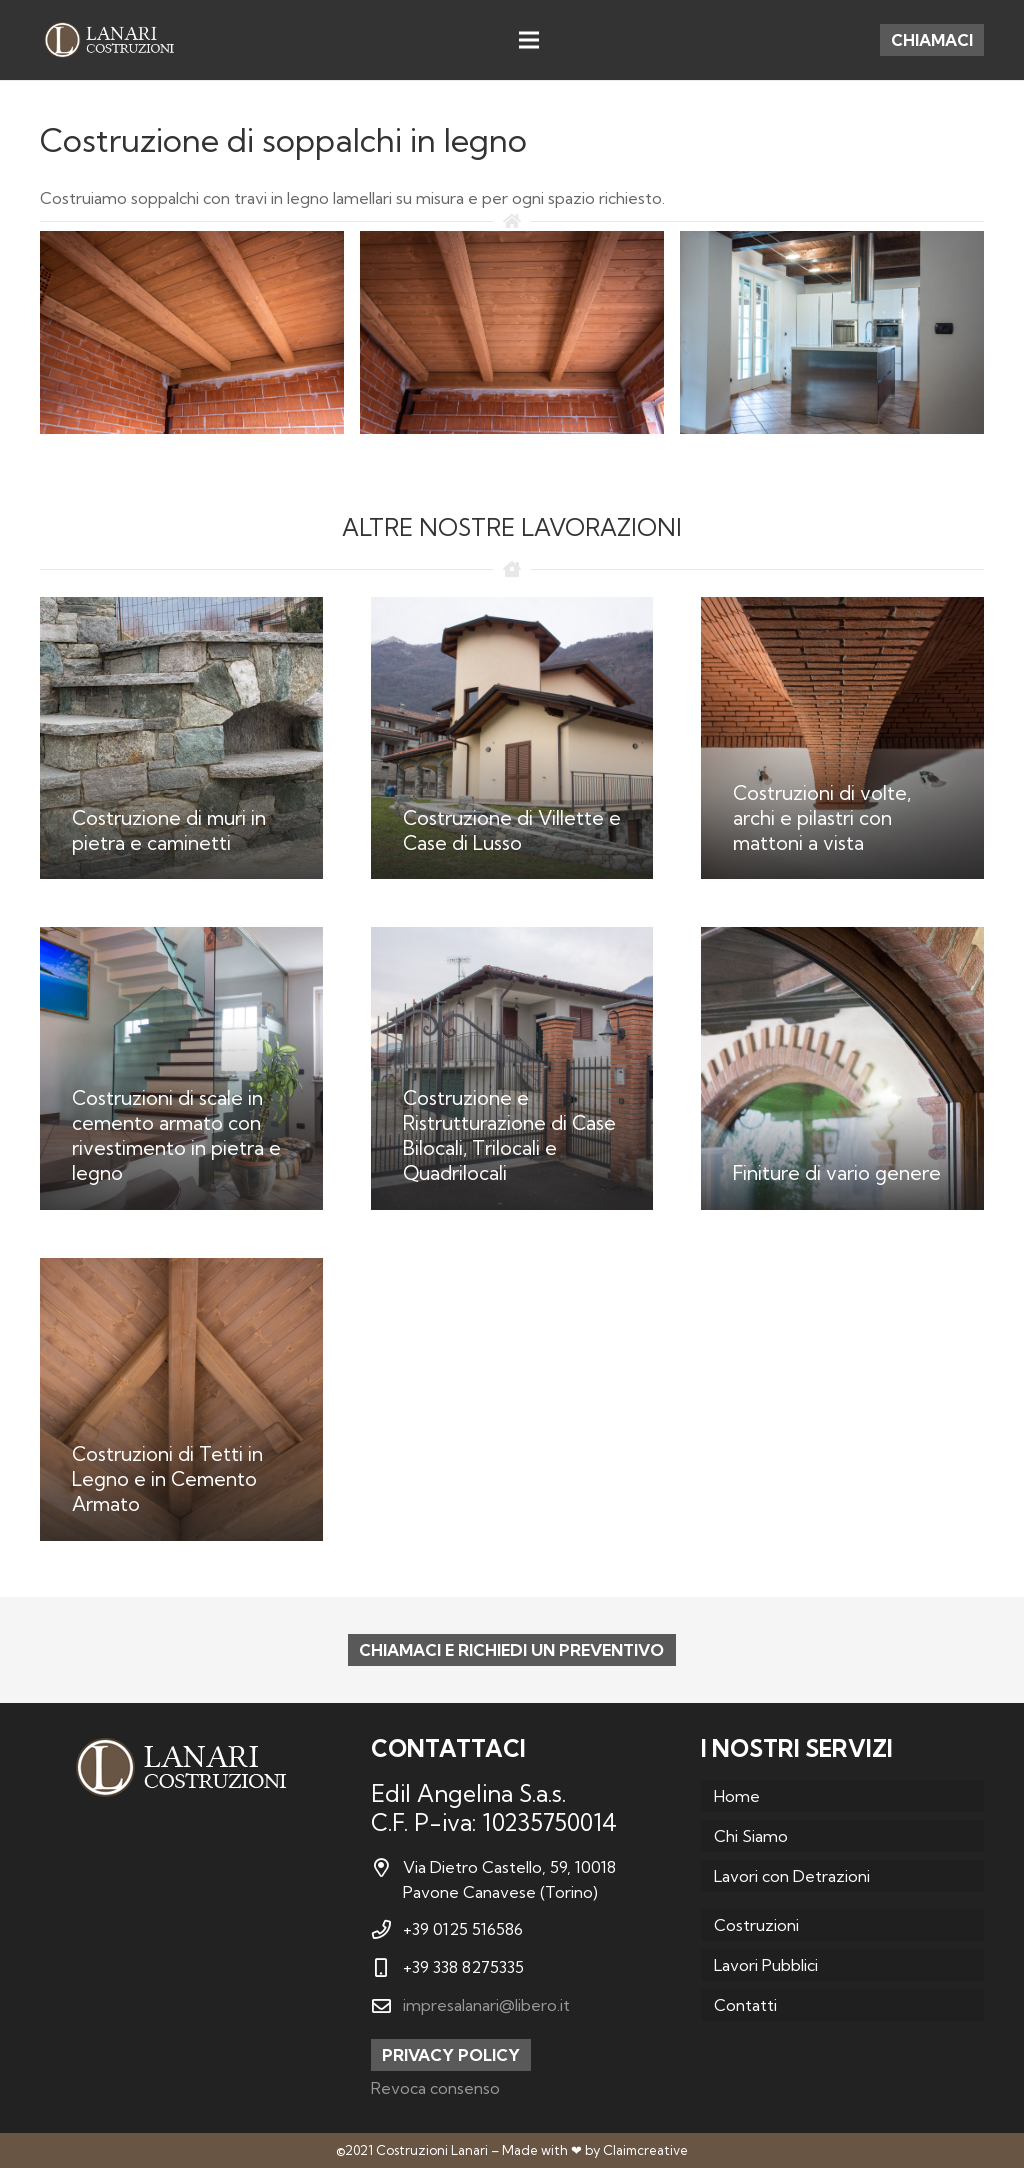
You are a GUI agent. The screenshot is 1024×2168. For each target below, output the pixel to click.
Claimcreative (645, 2150)
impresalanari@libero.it (486, 2005)
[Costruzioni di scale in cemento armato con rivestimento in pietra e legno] (181, 1068)
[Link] (109, 40)
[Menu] (529, 40)
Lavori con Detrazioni (792, 1876)
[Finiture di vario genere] (842, 1068)
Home (737, 1796)
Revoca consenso (435, 2088)
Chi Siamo (751, 1836)
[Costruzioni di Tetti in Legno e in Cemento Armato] (181, 1399)
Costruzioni (756, 1925)
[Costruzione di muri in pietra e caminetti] (181, 738)
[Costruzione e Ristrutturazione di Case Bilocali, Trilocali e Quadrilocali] (512, 1068)
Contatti (745, 2005)
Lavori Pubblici (766, 1965)
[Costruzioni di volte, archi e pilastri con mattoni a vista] (842, 738)
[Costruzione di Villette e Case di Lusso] (512, 738)
